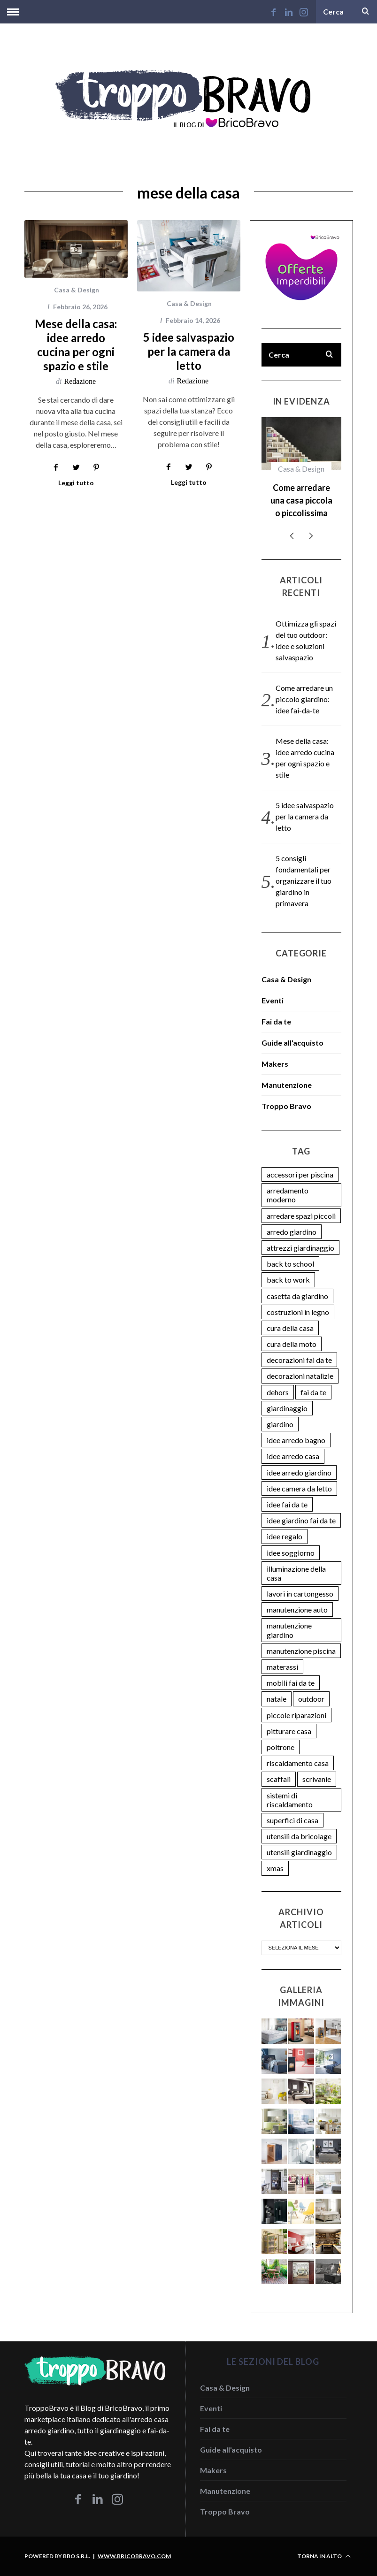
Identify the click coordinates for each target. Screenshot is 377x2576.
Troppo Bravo (286, 1105)
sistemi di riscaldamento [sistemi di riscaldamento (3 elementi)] (290, 1800)
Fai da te (276, 1021)
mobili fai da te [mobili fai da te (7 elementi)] (291, 1682)
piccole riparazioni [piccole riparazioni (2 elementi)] (296, 1715)
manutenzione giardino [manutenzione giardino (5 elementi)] (289, 1630)
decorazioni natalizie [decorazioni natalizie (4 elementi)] (300, 1375)
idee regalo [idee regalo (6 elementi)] (284, 1536)
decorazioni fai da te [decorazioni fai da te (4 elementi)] (299, 1359)
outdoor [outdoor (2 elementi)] (311, 1698)
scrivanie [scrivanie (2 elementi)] (316, 1778)
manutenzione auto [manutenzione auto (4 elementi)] (297, 1609)
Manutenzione (287, 1084)
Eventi (273, 1000)
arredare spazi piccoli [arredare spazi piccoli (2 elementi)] (301, 1215)
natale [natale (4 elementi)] (276, 1698)
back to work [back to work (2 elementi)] (288, 1279)
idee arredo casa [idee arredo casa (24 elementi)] (293, 1456)
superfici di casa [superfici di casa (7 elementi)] (292, 1820)
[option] (301, 472)
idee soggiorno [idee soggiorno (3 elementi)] (291, 1552)
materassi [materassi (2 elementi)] (282, 1666)
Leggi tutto (76, 483)
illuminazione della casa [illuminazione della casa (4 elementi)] (296, 1573)
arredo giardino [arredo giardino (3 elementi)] (291, 1231)
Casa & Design (76, 290)
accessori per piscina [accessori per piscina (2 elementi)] (300, 1174)
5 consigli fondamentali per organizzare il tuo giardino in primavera (303, 881)
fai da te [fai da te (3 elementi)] (313, 1392)
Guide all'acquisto (292, 1042)
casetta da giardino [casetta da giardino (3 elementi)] (297, 1296)
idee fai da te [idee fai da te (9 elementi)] (287, 1504)
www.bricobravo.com (134, 2556)
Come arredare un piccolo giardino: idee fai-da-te (304, 699)
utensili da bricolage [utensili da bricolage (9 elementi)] (299, 1836)
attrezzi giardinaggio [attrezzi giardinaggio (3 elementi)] (300, 1247)
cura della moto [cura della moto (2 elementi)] (291, 1343)
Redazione (80, 381)
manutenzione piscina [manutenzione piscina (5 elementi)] (301, 1650)
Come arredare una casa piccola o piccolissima (301, 500)
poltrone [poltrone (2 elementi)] (280, 1747)
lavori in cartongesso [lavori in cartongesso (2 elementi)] (300, 1593)
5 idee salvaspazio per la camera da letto (188, 351)
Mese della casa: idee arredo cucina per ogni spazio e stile (76, 345)
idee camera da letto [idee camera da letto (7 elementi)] (299, 1488)
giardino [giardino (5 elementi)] (280, 1424)
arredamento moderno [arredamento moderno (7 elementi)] (287, 1195)
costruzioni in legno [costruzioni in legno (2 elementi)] (298, 1311)
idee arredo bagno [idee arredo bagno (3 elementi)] (296, 1440)
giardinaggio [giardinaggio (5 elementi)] (287, 1408)
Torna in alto (324, 2556)
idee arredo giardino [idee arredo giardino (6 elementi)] (299, 1472)
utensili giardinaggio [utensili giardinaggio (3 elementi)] (299, 1852)
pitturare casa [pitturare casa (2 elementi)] (289, 1731)
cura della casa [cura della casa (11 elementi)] (290, 1327)
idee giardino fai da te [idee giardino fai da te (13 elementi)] (301, 1520)
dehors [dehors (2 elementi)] (278, 1392)
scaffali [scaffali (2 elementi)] (279, 1778)
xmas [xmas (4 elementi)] (275, 1868)
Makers (275, 1063)
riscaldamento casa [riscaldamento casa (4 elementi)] (298, 1762)
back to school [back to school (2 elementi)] (290, 1263)
